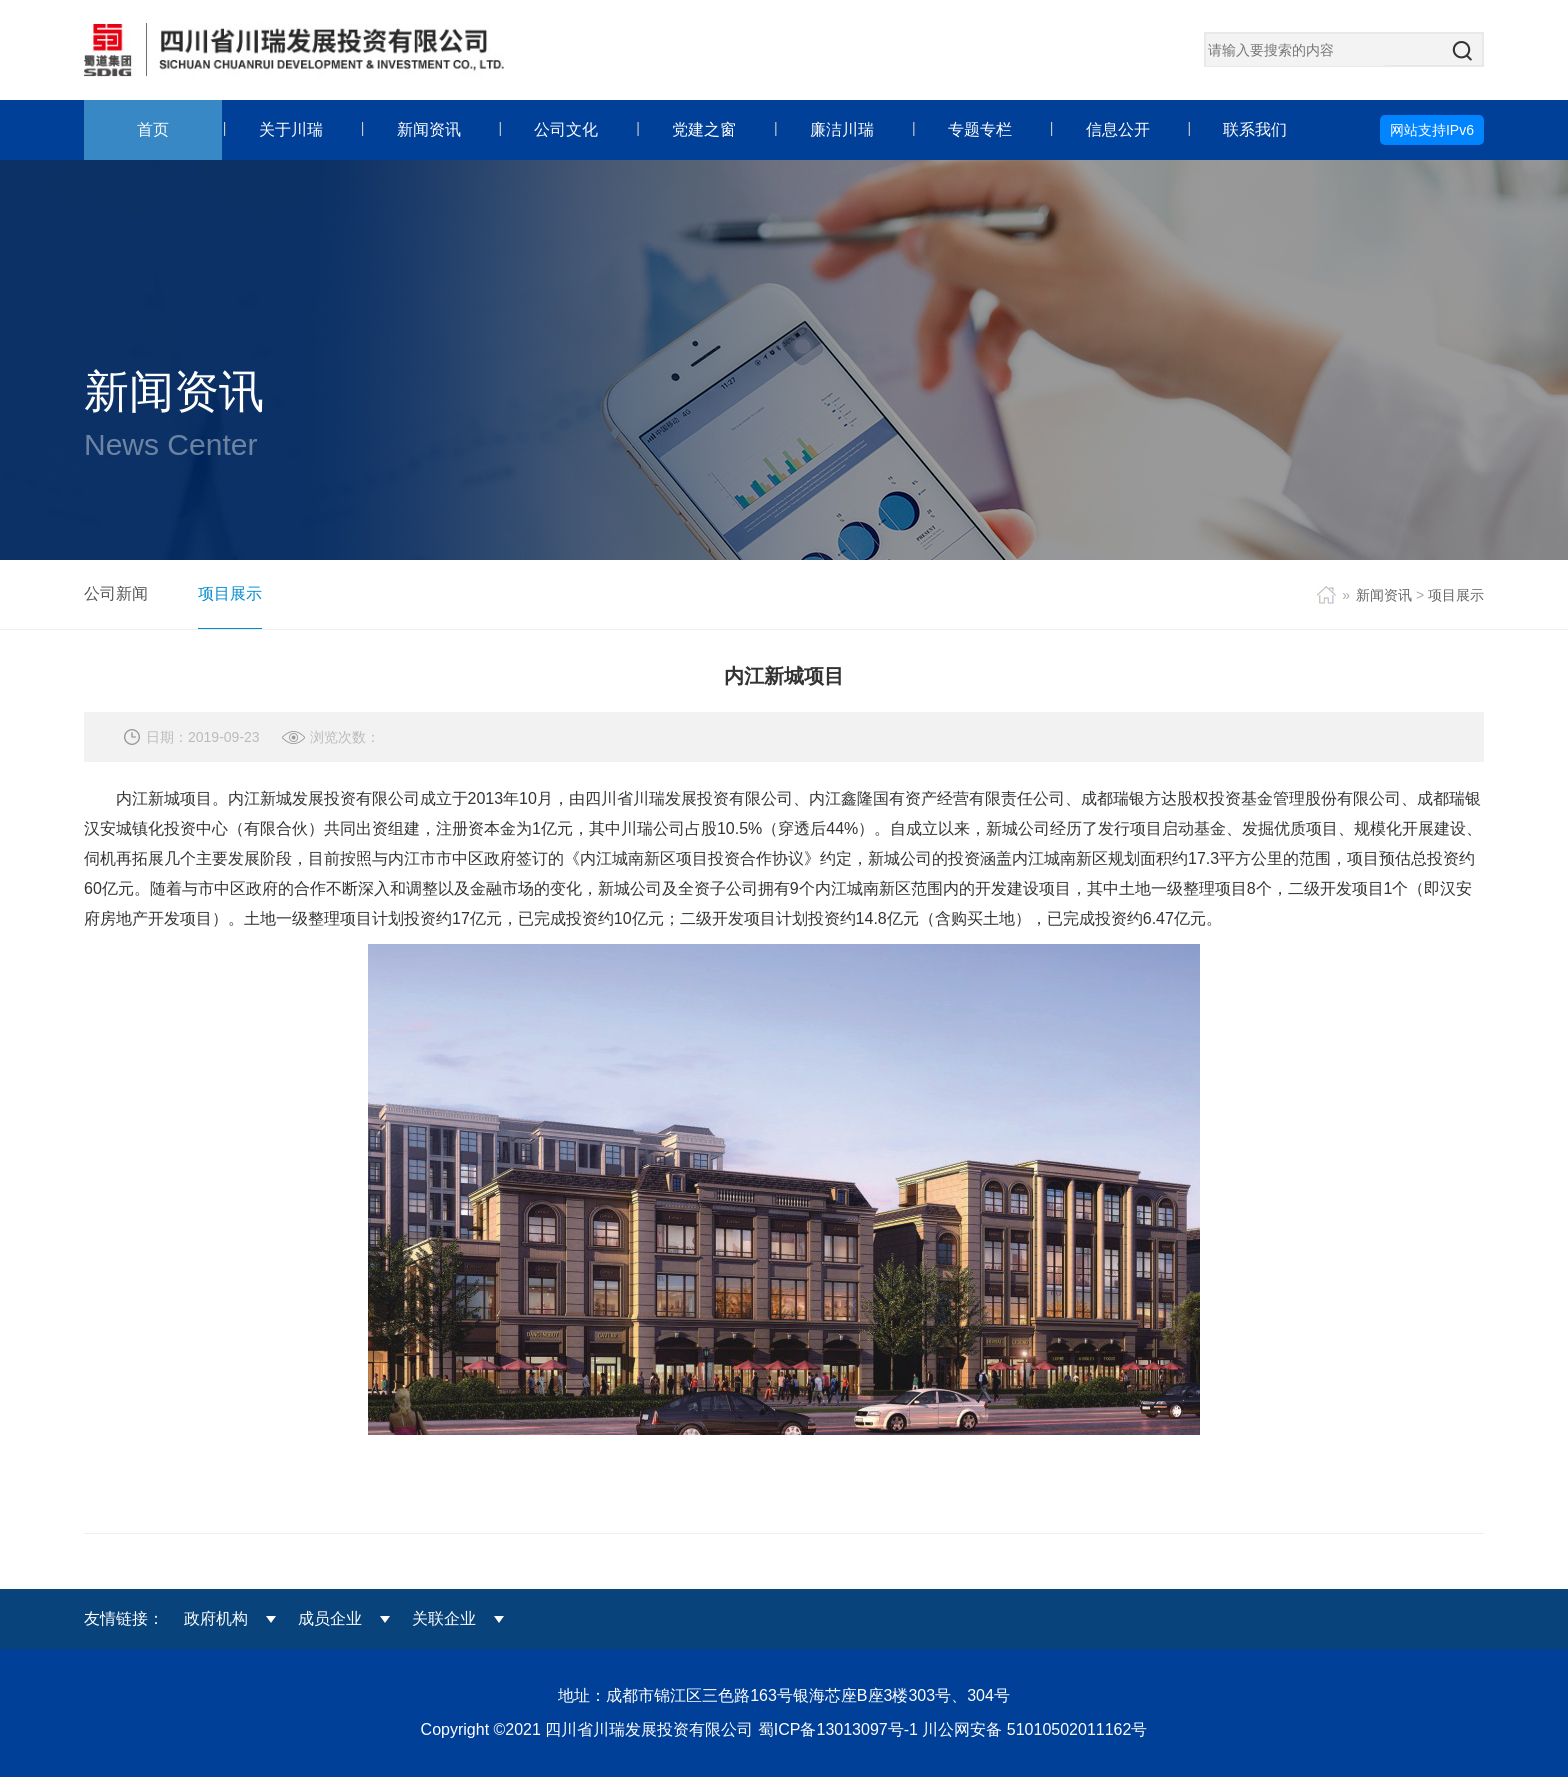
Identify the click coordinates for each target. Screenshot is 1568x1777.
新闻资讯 (429, 129)
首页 (153, 129)
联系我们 (1255, 129)
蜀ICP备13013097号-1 (840, 1729)
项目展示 (230, 593)
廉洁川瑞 (842, 129)
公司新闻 (116, 593)
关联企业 (444, 1618)
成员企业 (330, 1618)
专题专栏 (980, 129)
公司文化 (566, 129)
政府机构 (216, 1618)
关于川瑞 (291, 129)
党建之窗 (704, 129)
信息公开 (1118, 129)
